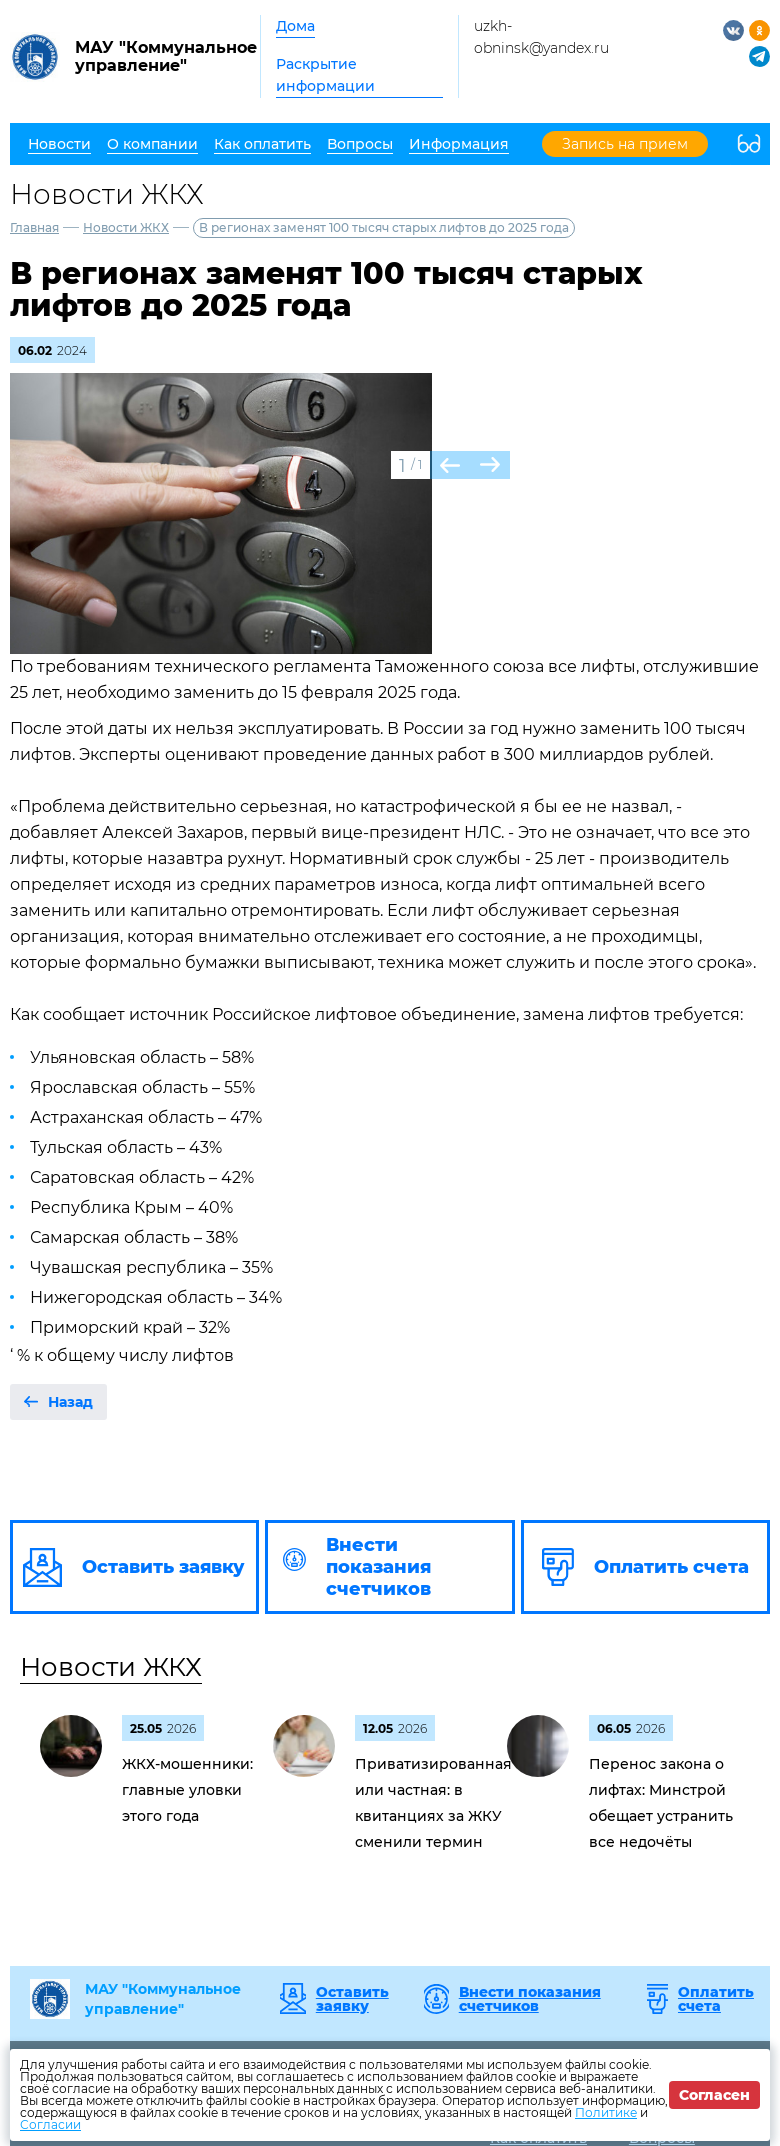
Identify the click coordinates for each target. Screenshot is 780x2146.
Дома (295, 26)
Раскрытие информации (325, 75)
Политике (606, 2112)
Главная (34, 227)
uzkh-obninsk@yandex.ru (541, 37)
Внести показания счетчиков (530, 1999)
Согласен (714, 2095)
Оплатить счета (716, 1999)
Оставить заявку (352, 1999)
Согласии (50, 2124)
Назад (70, 1402)
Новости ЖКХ (126, 227)
